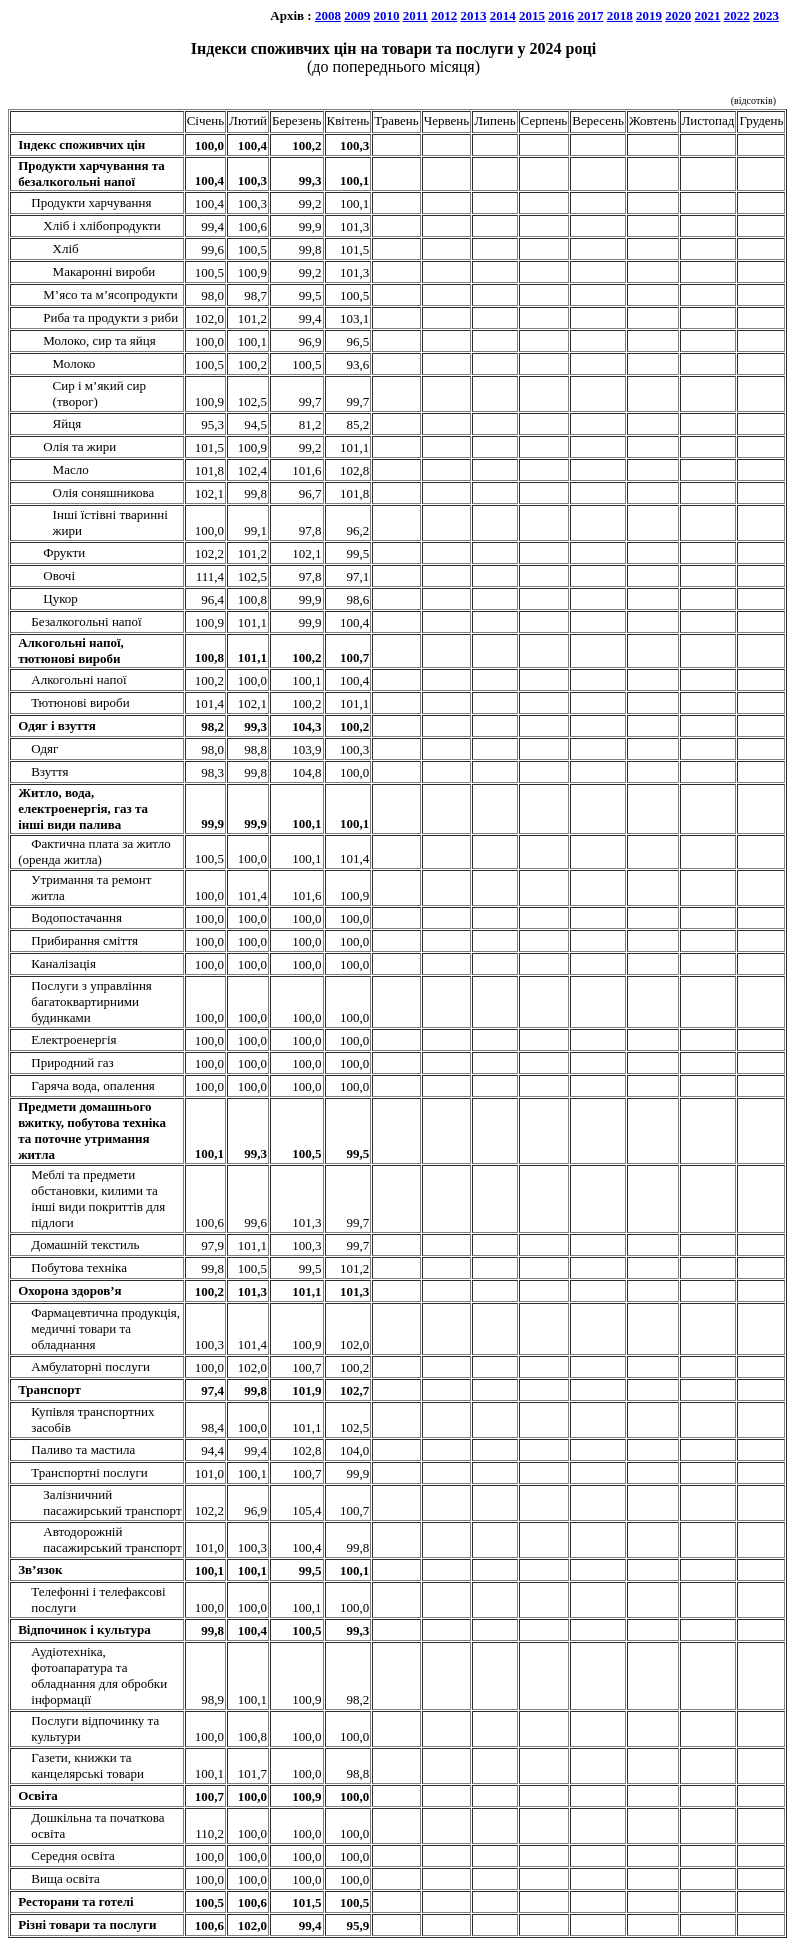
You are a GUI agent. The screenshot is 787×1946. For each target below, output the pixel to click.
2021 (708, 15)
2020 (678, 15)
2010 (386, 15)
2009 (357, 15)
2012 (444, 15)
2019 (649, 15)
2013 (474, 15)
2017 (591, 15)
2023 (766, 15)
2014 (503, 15)
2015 (532, 15)
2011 (415, 15)
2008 (328, 15)
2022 (737, 15)
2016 (561, 15)
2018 (620, 15)
